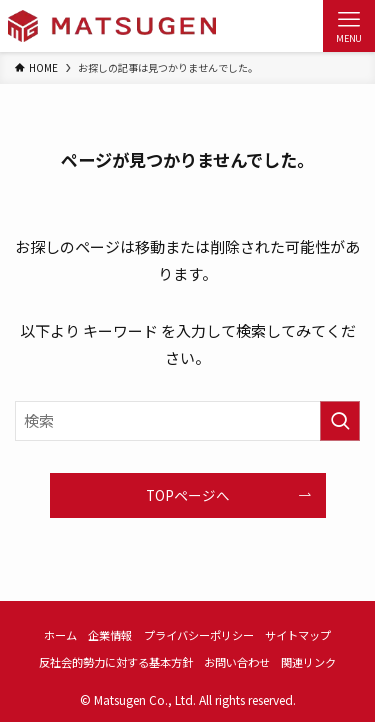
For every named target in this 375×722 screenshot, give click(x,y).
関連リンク (308, 662)
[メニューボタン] (349, 26)
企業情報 (110, 635)
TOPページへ (188, 495)
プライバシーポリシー (199, 635)
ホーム (60, 635)
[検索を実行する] (340, 421)
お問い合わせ (237, 662)
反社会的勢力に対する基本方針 (116, 662)
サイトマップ (298, 635)
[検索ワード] (187, 421)
